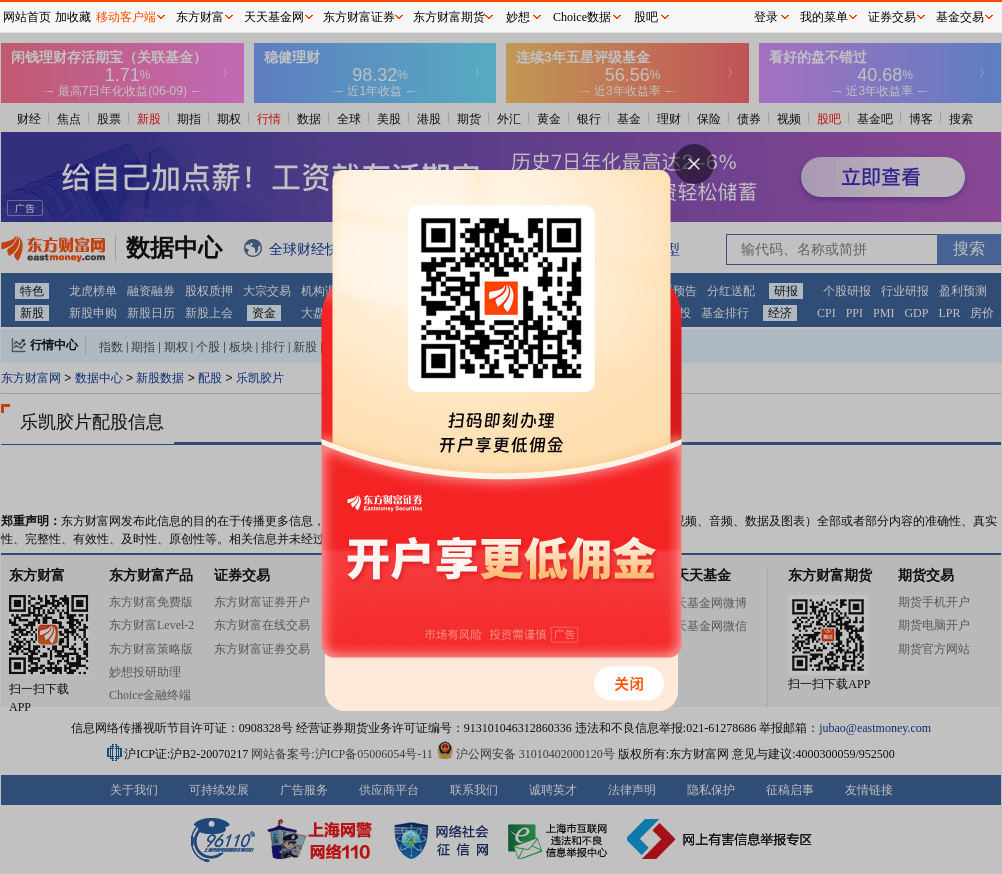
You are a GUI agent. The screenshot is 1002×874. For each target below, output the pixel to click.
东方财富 (200, 17)
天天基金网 (274, 17)
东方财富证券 (359, 17)
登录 (766, 17)
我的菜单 (824, 17)
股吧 (646, 17)
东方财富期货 (449, 17)
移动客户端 (126, 17)
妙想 (518, 17)
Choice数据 (582, 17)
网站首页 (27, 17)
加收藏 (73, 17)
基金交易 (960, 17)
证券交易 (892, 17)
